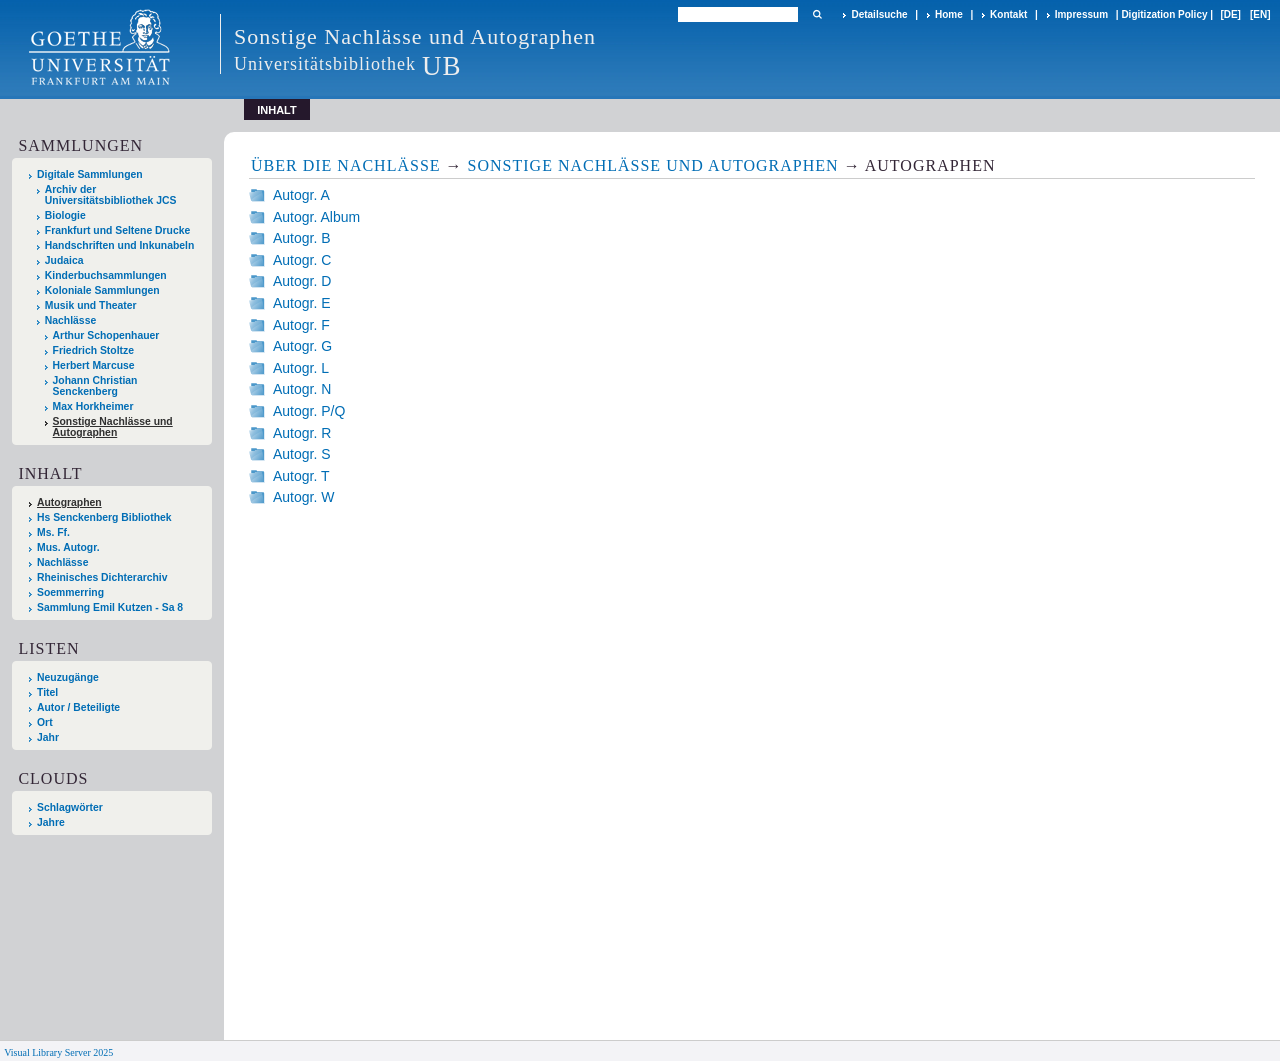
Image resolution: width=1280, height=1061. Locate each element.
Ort (45, 722)
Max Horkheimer (93, 406)
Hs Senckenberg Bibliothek (104, 517)
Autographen (69, 502)
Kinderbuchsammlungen (106, 275)
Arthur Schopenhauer (106, 335)
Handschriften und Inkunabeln (120, 245)
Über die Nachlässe (346, 165)
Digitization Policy (1164, 14)
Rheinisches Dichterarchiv (102, 577)
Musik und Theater (91, 305)
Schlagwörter (70, 807)
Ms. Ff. (53, 532)
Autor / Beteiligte (78, 707)
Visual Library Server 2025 (58, 1052)
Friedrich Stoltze (93, 350)
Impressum (1081, 14)
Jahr (48, 737)
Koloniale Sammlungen (102, 290)
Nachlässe (70, 320)
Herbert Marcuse (94, 365)
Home (949, 14)
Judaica (64, 260)
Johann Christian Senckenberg (95, 386)
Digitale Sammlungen (90, 174)
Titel (47, 692)
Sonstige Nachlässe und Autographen (113, 427)
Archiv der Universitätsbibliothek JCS (111, 195)
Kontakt (1008, 14)
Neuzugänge (68, 677)
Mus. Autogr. (68, 547)
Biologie (65, 215)
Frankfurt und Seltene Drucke (118, 230)
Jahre (51, 822)
